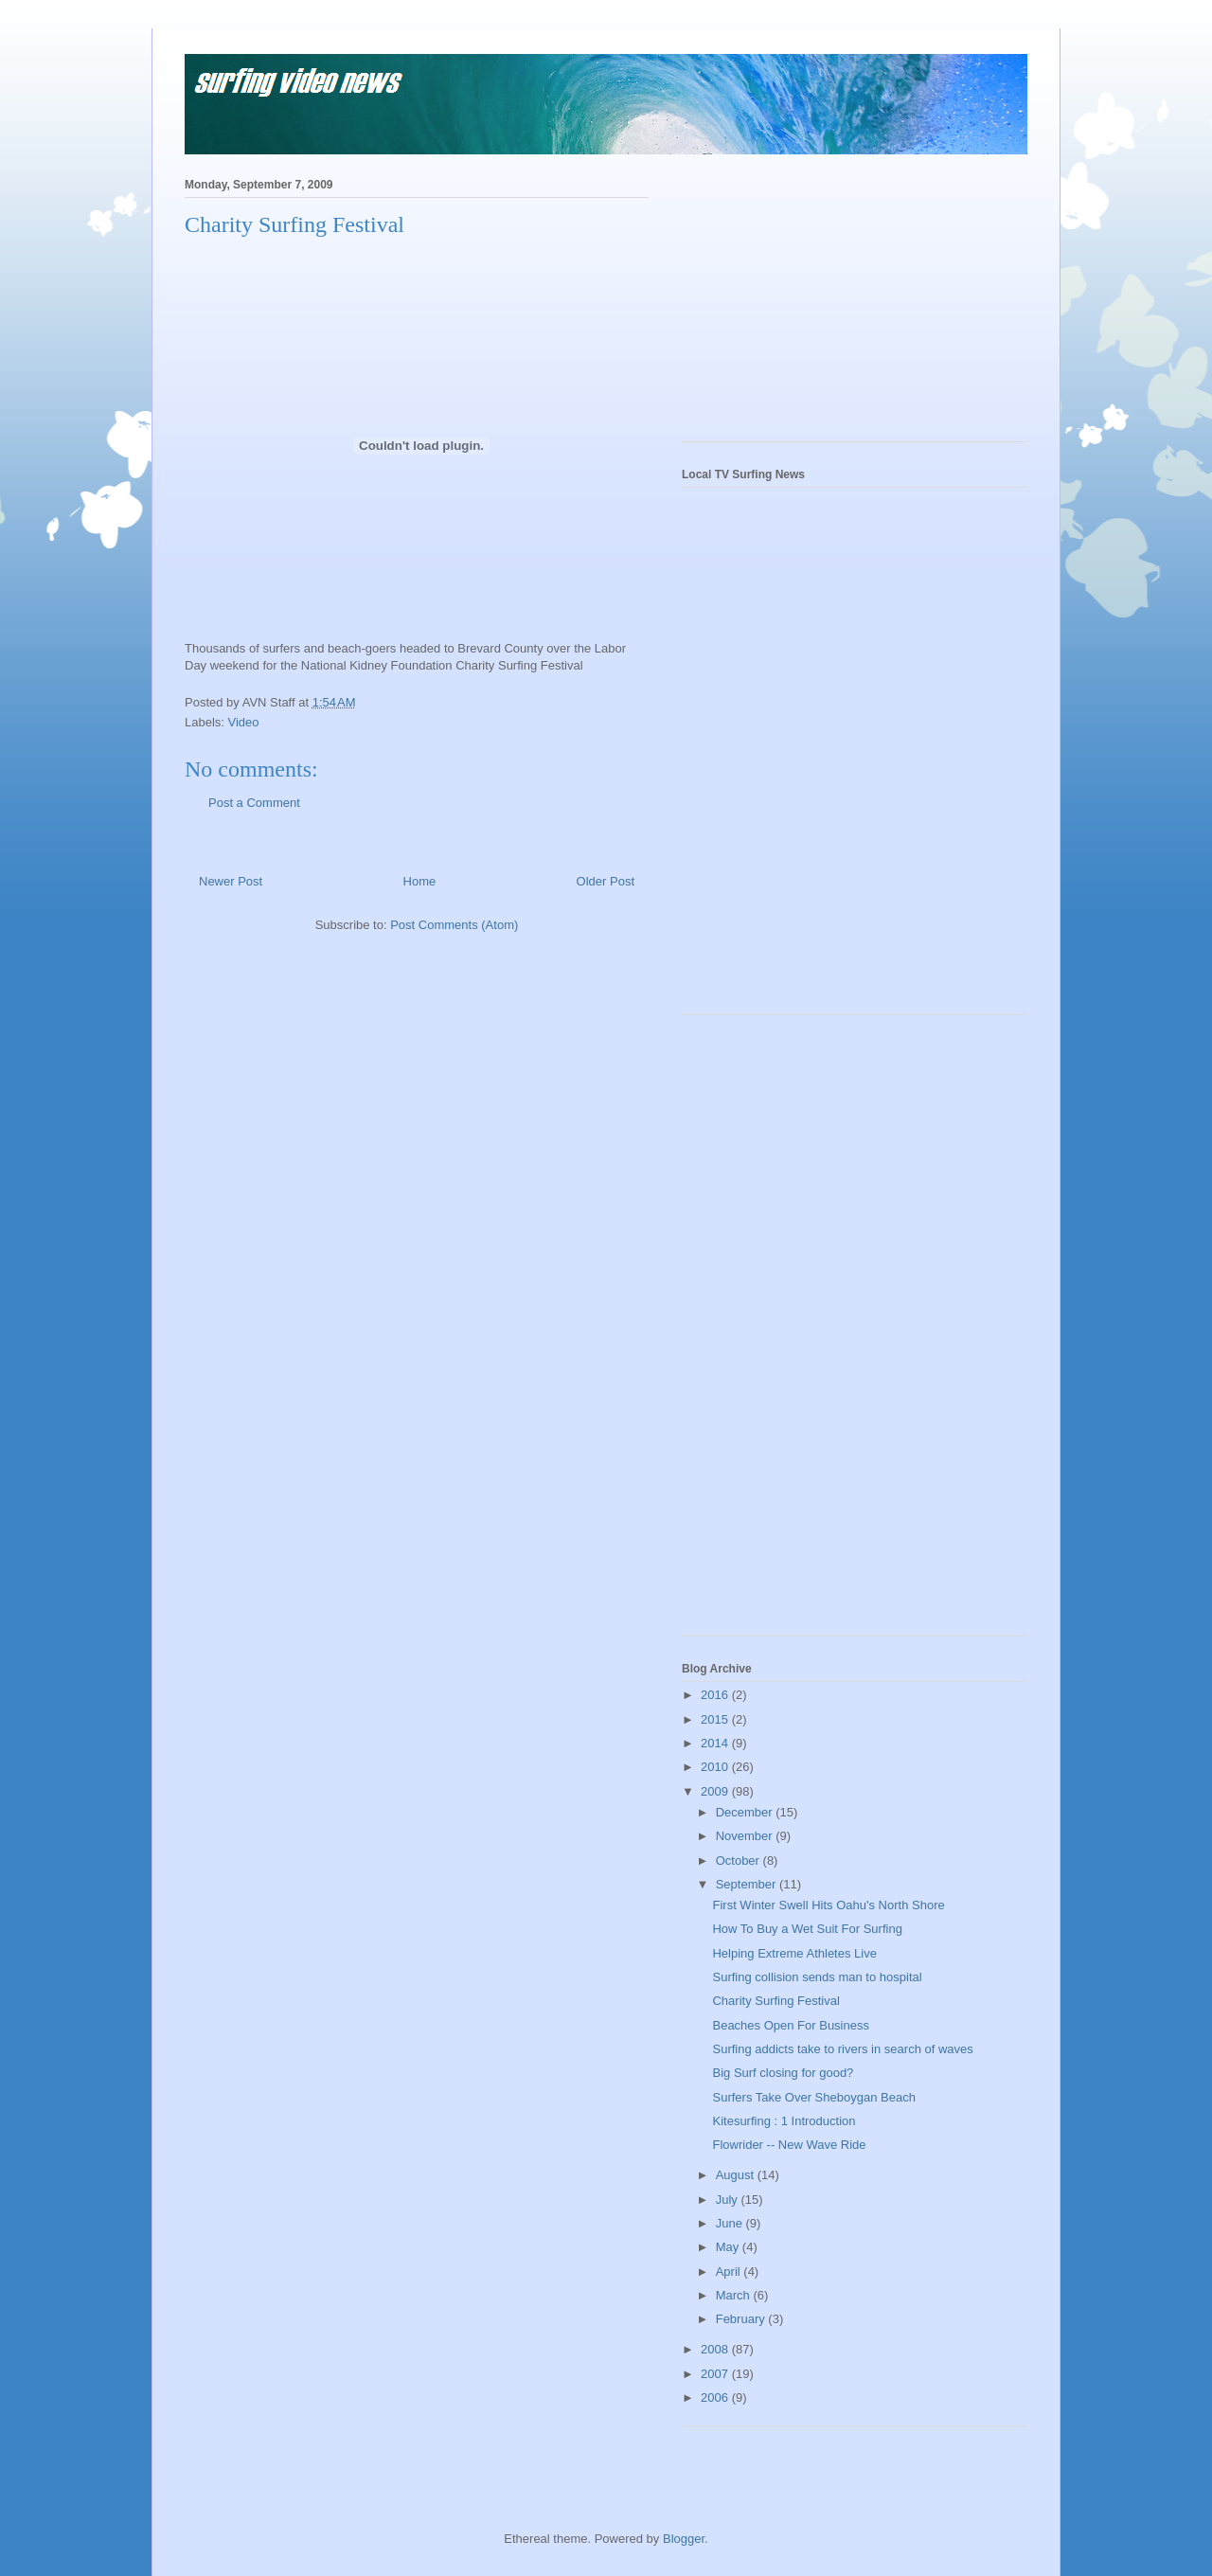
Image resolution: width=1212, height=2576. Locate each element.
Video (243, 722)
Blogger (683, 2538)
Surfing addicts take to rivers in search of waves (842, 2049)
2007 (716, 2374)
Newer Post (230, 881)
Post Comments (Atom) (454, 925)
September (747, 1884)
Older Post (605, 881)
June (731, 2223)
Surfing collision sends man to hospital (816, 1977)
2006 (716, 2397)
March (735, 2295)
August (737, 2175)
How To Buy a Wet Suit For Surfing (806, 1929)
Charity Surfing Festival (775, 2001)
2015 (716, 1719)
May (729, 2247)
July (728, 2199)
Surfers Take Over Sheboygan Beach (813, 2097)
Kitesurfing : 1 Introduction (783, 2121)
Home (420, 881)
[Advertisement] (824, 304)
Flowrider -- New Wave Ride (788, 2145)
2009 (716, 1791)
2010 (716, 1767)
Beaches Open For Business (790, 2025)
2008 (716, 2349)
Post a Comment (254, 803)
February (742, 2319)
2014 (716, 1743)
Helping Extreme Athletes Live (794, 1953)
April (730, 2271)
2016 (716, 1695)
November (746, 1836)
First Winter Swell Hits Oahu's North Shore (828, 1905)
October (739, 1860)
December (746, 1812)
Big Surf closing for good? (782, 2073)
